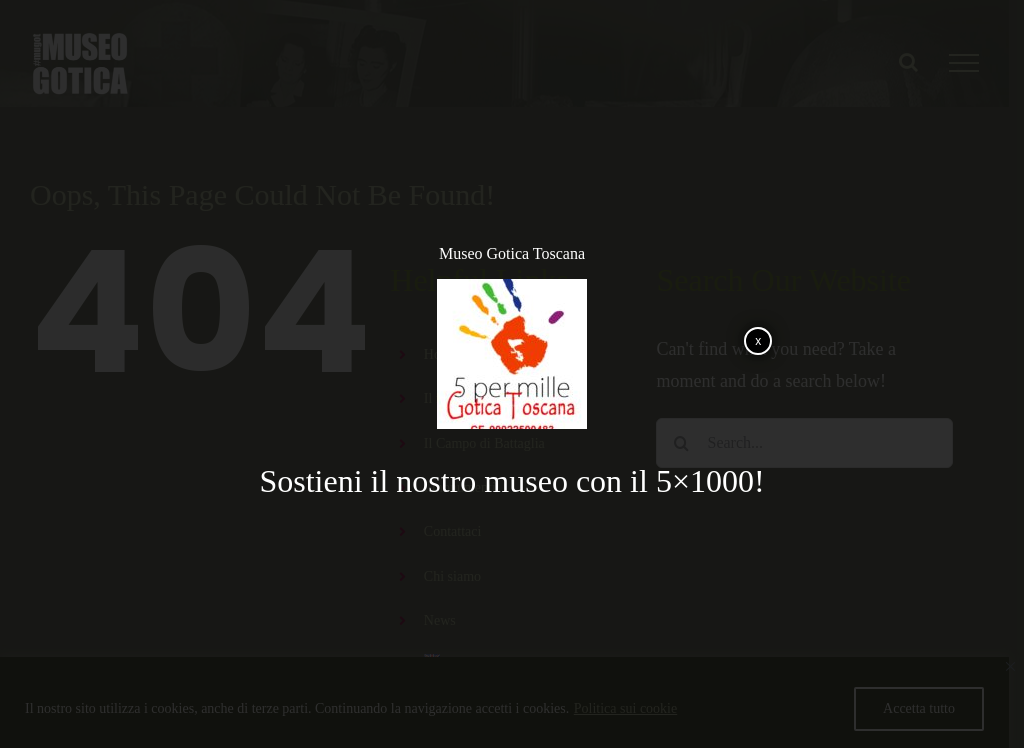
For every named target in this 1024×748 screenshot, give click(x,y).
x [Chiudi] (758, 341)
